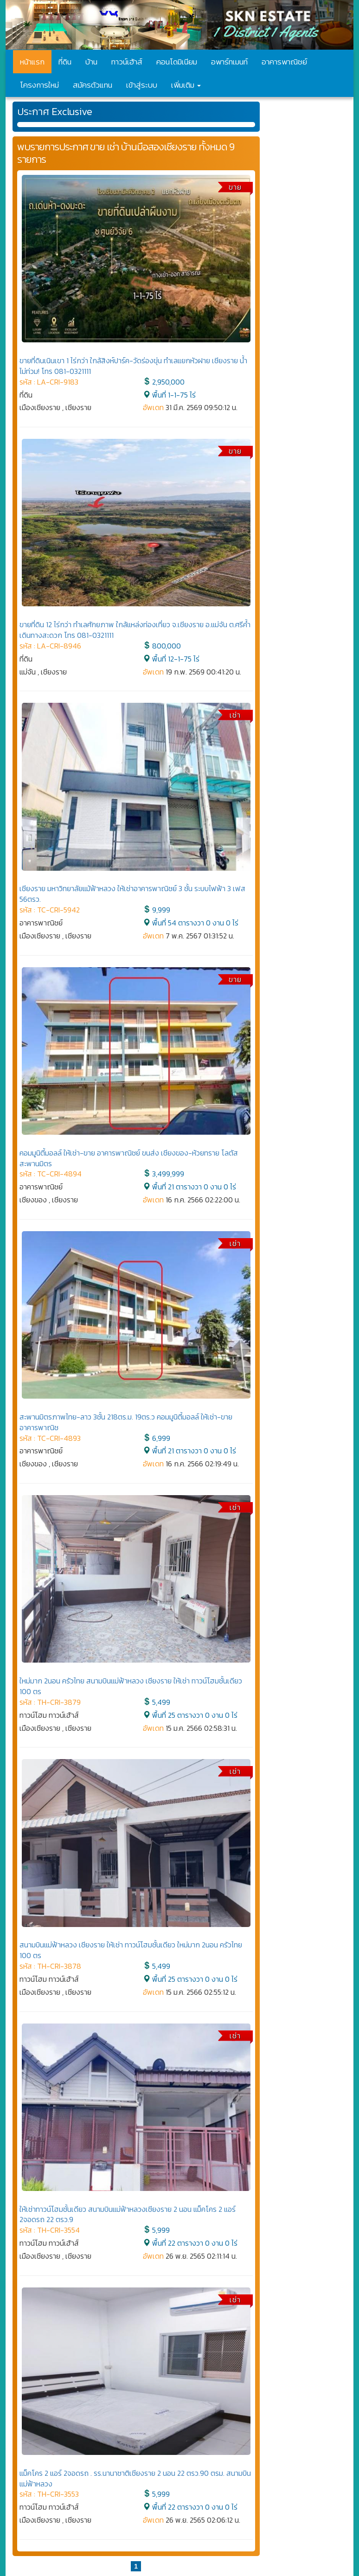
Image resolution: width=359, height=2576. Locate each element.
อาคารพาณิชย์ (284, 62)
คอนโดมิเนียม (176, 62)
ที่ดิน (64, 62)
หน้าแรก (32, 62)
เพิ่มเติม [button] (186, 85)
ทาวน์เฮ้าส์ (126, 62)
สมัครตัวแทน (92, 85)
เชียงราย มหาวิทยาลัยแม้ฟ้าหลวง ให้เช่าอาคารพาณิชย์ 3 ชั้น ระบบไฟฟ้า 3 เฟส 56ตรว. (132, 894)
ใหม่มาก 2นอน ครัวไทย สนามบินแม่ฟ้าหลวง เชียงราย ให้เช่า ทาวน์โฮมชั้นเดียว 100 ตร (130, 1686)
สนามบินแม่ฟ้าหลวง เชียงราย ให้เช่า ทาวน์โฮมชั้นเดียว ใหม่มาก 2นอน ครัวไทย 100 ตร (130, 1950)
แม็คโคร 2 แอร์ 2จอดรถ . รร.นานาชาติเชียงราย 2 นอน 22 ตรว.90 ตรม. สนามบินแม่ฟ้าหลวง (135, 2478)
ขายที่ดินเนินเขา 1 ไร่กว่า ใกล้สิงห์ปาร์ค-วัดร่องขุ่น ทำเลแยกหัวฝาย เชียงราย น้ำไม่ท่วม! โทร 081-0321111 (133, 366)
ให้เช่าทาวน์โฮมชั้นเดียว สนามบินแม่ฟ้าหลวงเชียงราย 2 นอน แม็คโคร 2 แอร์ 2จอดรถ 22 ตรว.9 (127, 2214)
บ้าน (91, 62)
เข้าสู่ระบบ (141, 85)
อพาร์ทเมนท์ (229, 62)
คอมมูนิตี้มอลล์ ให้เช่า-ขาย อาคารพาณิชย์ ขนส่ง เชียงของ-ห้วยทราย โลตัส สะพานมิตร (128, 1158)
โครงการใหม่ (39, 85)
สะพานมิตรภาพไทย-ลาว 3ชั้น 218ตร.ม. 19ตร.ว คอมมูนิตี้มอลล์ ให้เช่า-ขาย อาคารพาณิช (125, 1422)
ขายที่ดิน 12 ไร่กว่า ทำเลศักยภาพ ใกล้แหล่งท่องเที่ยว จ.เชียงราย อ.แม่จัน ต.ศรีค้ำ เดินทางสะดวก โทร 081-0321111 (134, 630)
